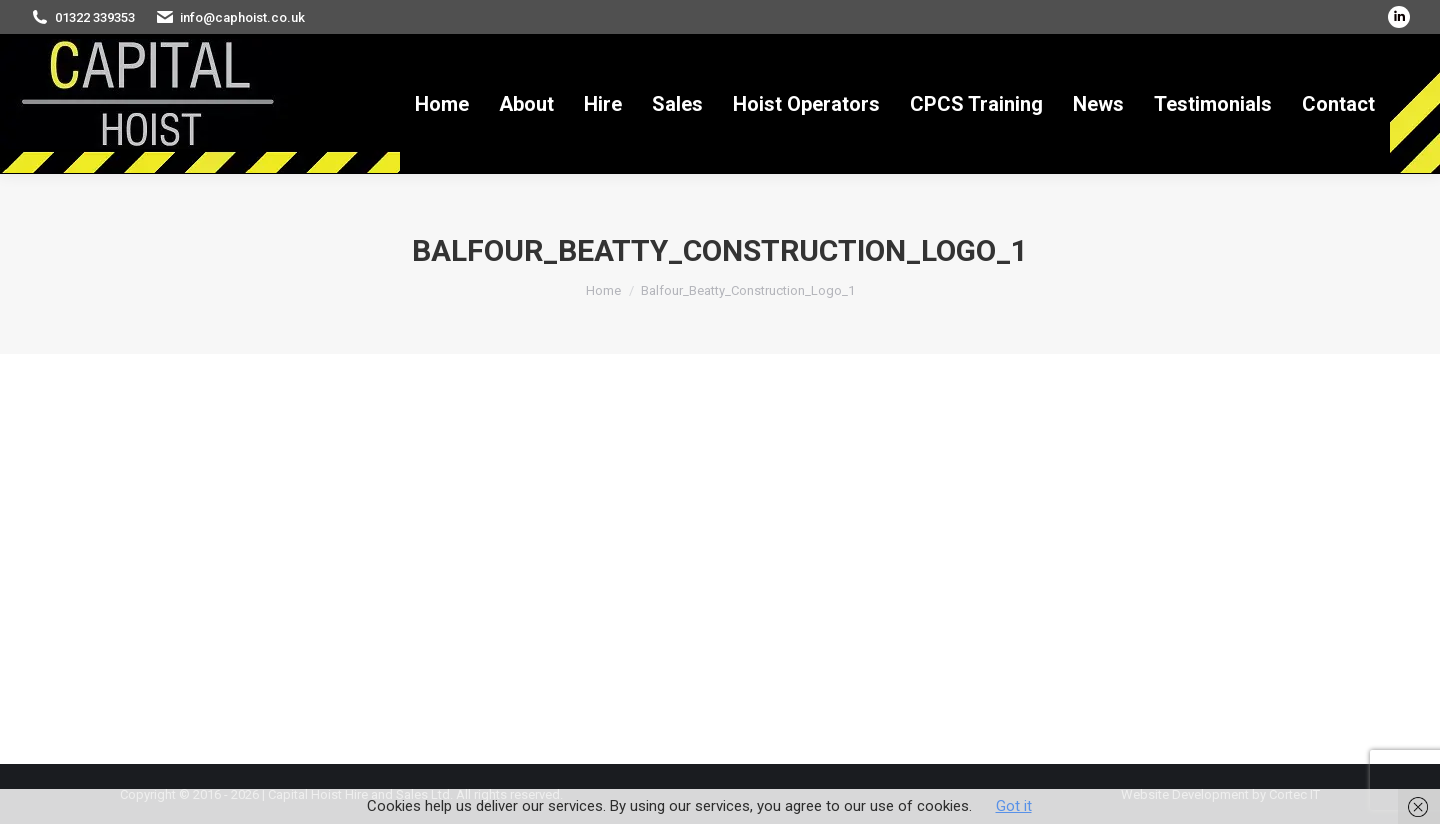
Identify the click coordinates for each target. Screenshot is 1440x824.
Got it (1014, 806)
